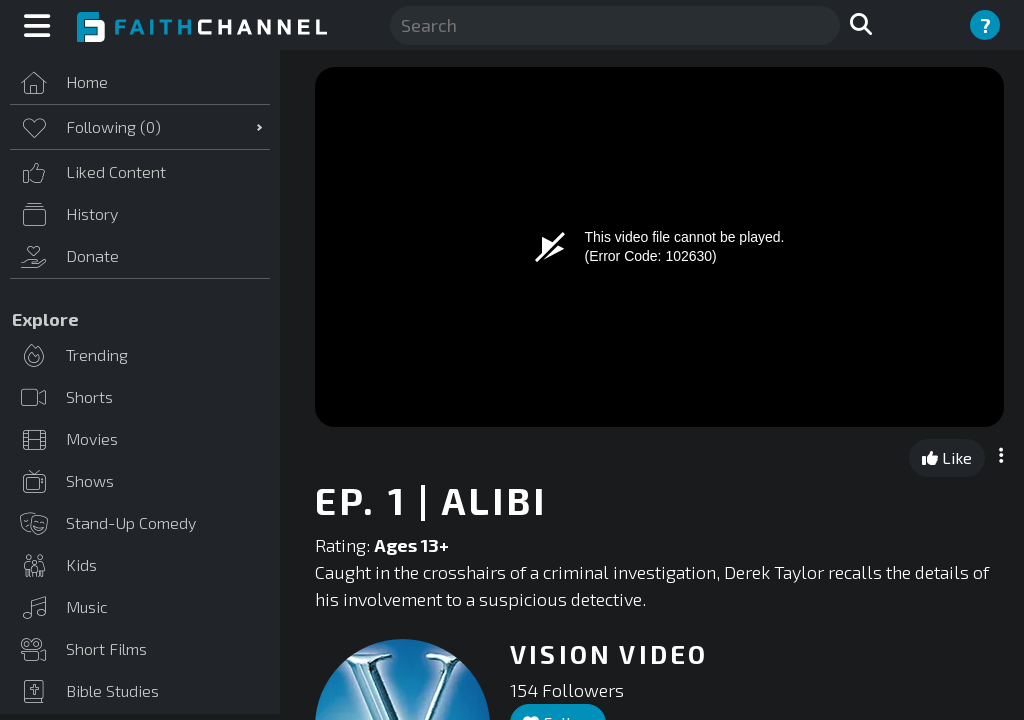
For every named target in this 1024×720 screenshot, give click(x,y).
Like (947, 457)
